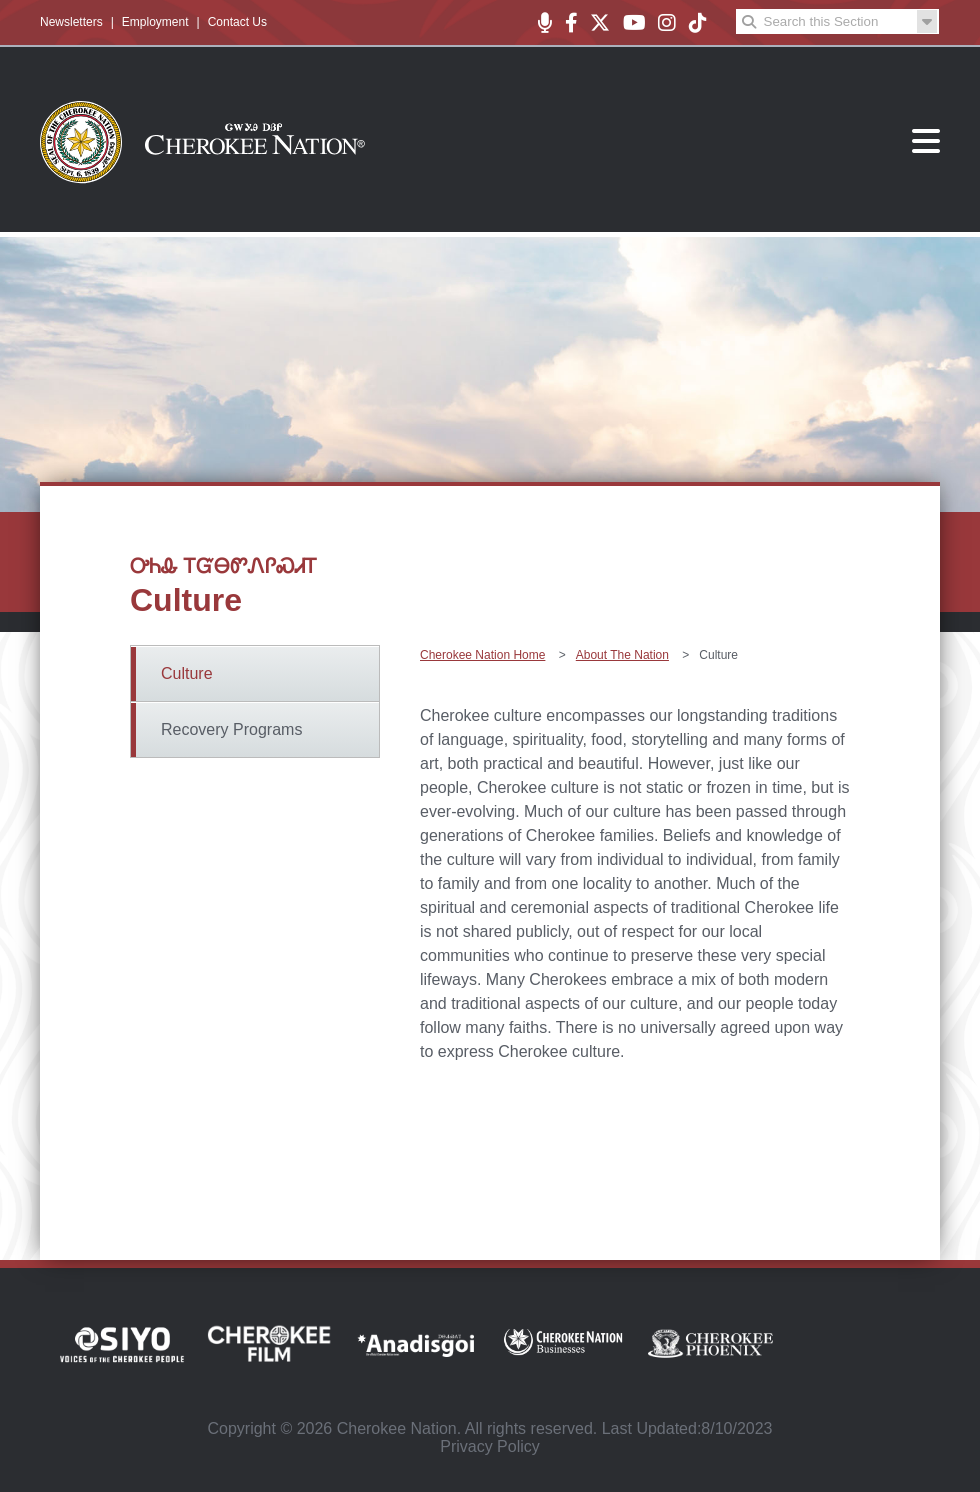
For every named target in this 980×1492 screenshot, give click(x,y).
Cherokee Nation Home (482, 655)
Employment (155, 22)
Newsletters (71, 22)
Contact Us (237, 22)
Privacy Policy (490, 1446)
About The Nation (622, 655)
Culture (187, 673)
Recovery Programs (231, 729)
